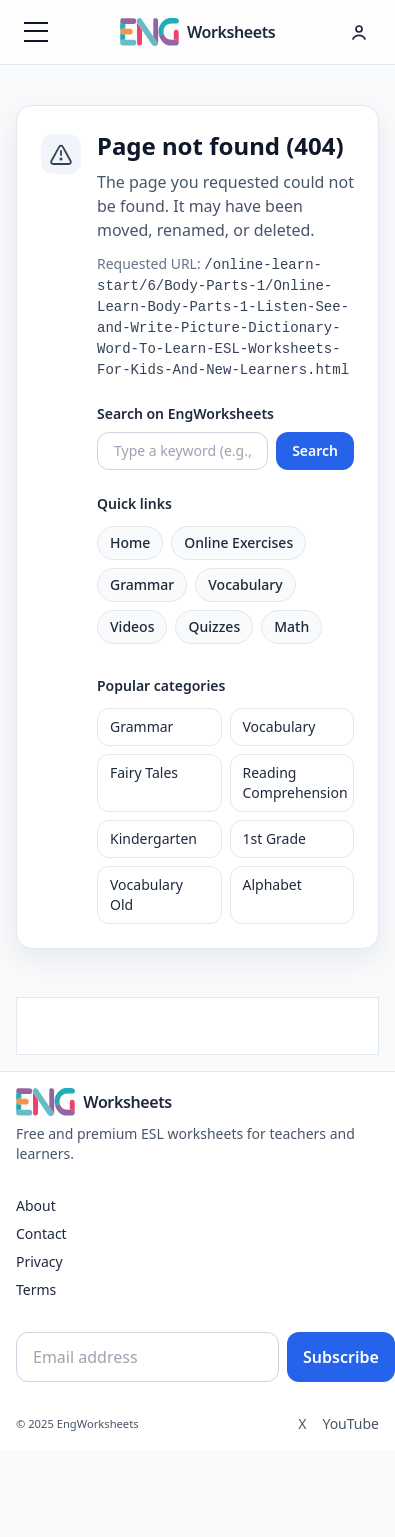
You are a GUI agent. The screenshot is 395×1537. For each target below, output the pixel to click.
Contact (41, 1233)
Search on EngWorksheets (185, 413)
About (36, 1205)
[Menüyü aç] (36, 32)
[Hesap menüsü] (359, 32)
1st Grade (274, 838)
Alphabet (272, 884)
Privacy (39, 1261)
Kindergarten (153, 838)
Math (291, 626)
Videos (132, 626)
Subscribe (341, 1357)
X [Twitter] (302, 1423)
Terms (36, 1289)
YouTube (350, 1423)
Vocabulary (245, 584)
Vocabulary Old (146, 894)
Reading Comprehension (295, 782)
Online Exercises (238, 542)
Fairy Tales (144, 772)
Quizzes (214, 626)
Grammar (142, 584)
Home (130, 542)
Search (315, 450)
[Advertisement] (197, 1023)
